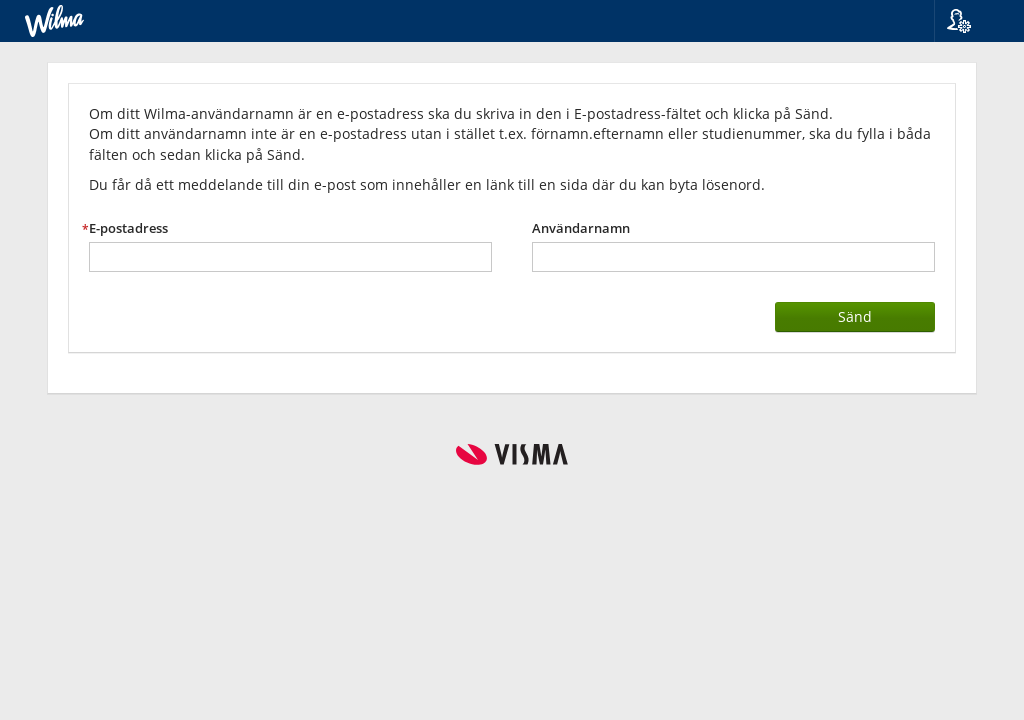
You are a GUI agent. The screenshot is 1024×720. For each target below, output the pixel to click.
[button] (971, 21)
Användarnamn (581, 228)
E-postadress (128, 228)
